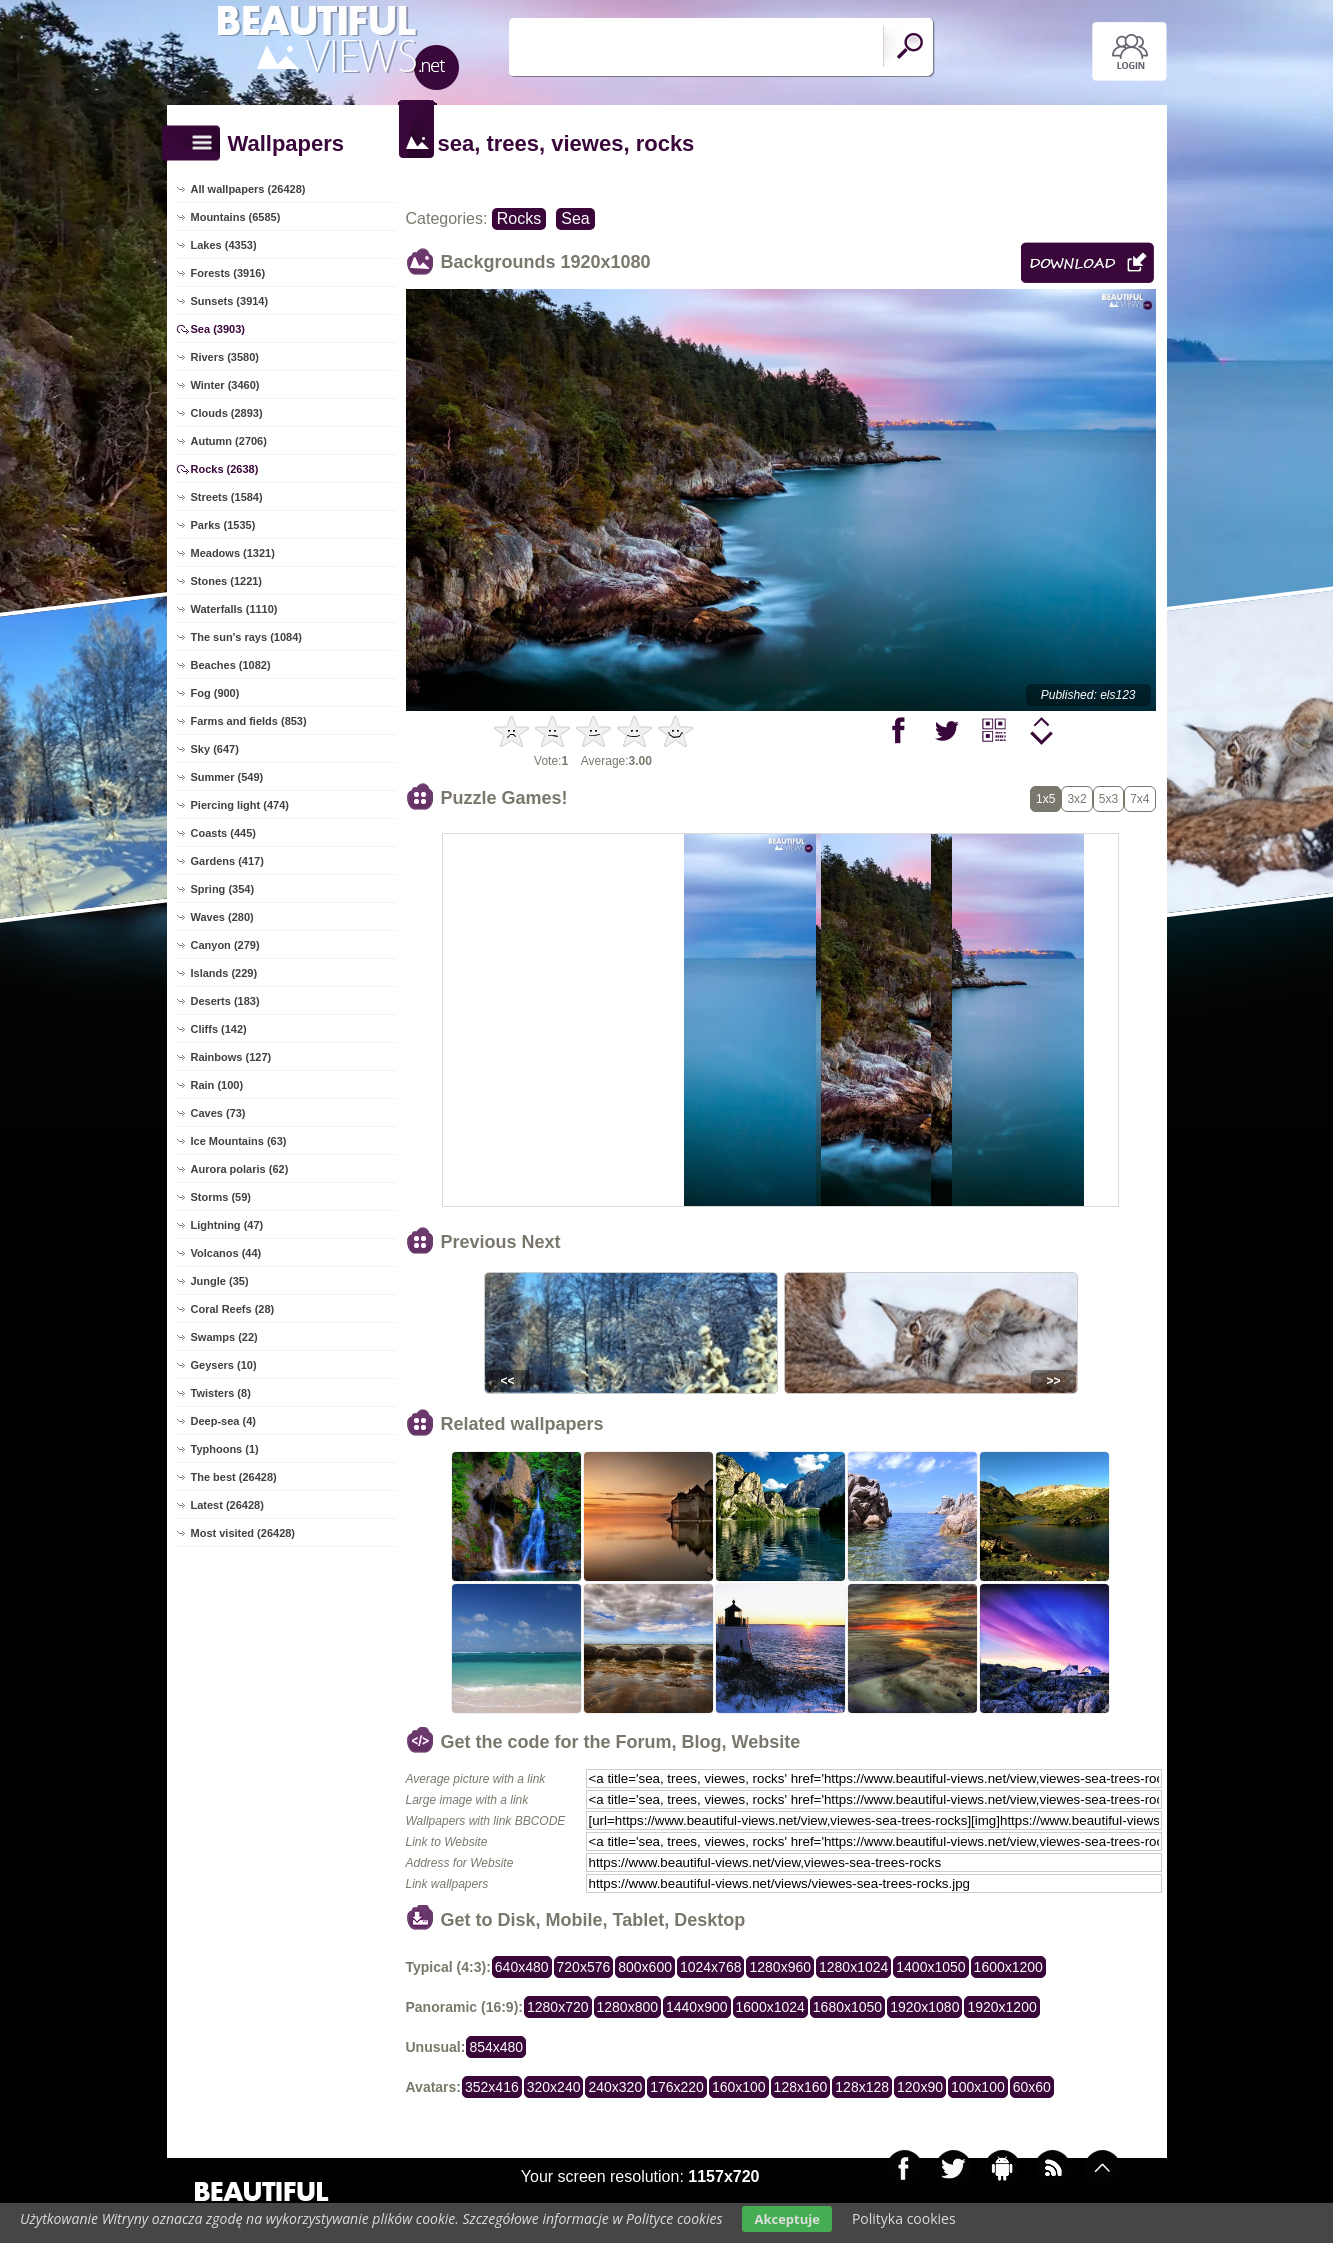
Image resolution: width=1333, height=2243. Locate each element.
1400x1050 (930, 1967)
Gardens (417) (227, 861)
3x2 (1076, 799)
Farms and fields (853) (249, 721)
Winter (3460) (225, 385)
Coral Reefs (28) (233, 1309)
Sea (575, 218)
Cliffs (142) (219, 1029)
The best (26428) (234, 1477)
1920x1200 (1001, 2007)
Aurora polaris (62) (240, 1169)
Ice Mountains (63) (239, 1141)
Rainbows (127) (231, 1057)
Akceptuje (786, 2219)
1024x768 (711, 1967)
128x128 (862, 2087)
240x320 (615, 2087)
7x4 (1139, 799)
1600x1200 (1008, 1967)
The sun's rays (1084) (246, 637)
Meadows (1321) (233, 553)
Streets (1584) (227, 497)
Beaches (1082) (231, 665)
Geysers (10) (224, 1365)
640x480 (522, 1967)
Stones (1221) (227, 581)
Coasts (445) (223, 833)
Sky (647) (215, 749)
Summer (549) (227, 777)
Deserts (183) (225, 1001)
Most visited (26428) (243, 1533)
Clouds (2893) (227, 413)
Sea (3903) (218, 329)
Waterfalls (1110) (234, 609)
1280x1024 (853, 1967)
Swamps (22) (224, 1337)
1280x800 (628, 2007)
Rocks (519, 218)
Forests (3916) (228, 273)
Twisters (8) (221, 1393)
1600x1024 (770, 2007)
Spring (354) (223, 889)
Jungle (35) (220, 1281)
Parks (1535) (223, 525)
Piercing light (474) (240, 805)
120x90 (920, 2087)
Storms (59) (221, 1197)
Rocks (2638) (225, 469)
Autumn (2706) (229, 441)
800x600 (645, 1967)
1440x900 (697, 2007)
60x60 (1032, 2087)
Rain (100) (217, 1085)
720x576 (584, 1967)
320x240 (554, 2087)
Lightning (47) (227, 1225)
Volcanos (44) (226, 1253)
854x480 (496, 2047)
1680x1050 (847, 2007)
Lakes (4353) (224, 245)
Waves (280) (222, 917)
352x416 (492, 2087)
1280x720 (558, 2007)
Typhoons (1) (225, 1449)
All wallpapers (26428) (248, 189)
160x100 (739, 2087)
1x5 (1045, 799)
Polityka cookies (904, 2218)
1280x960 (780, 1967)
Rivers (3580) (225, 357)
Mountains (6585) (236, 217)
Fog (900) (215, 693)
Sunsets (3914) (230, 301)
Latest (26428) (227, 1505)
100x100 (978, 2087)
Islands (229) (224, 973)
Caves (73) (218, 1113)
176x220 (677, 2087)
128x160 (801, 2087)
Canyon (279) (225, 945)
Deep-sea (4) (223, 1421)
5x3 (1108, 799)
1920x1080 (924, 2007)
